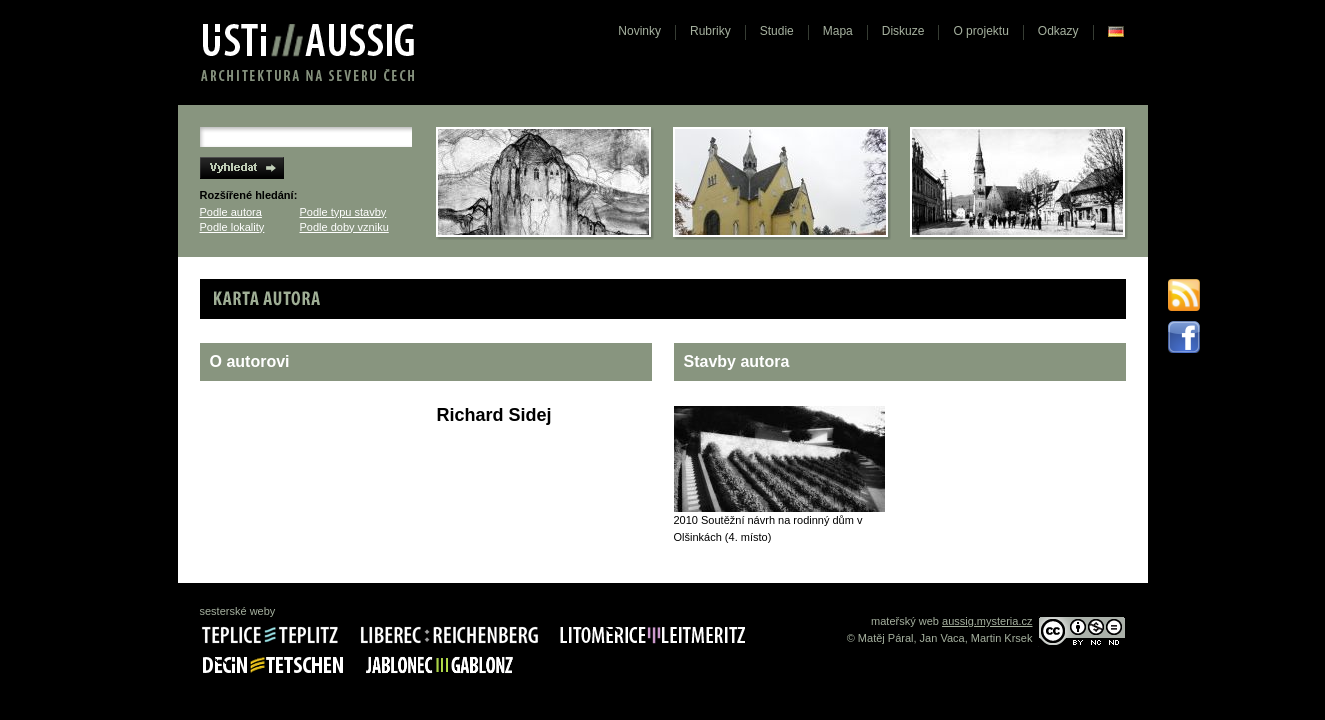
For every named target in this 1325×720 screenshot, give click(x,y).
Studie (777, 31)
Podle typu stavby (343, 212)
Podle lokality (232, 227)
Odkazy (1058, 31)
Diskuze (903, 31)
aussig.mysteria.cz (987, 621)
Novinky (639, 31)
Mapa (838, 31)
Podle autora (231, 212)
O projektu (980, 31)
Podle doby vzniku (344, 227)
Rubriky (710, 31)
